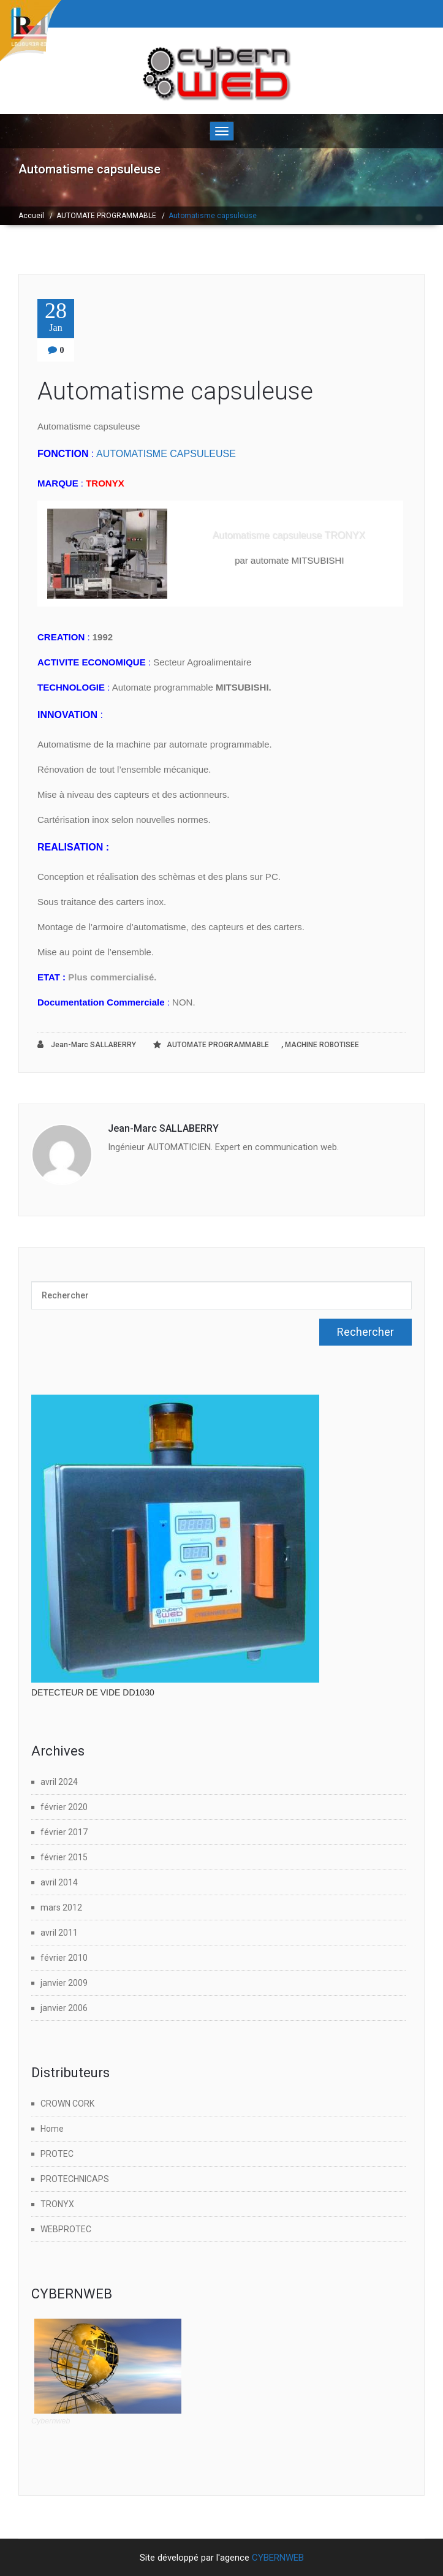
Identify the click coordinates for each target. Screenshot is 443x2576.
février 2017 (64, 1832)
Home (52, 2129)
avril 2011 (59, 1933)
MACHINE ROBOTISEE (322, 1044)
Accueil (31, 215)
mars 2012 (61, 1907)
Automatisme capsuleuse (175, 391)
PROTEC (57, 2154)
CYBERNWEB (278, 2557)
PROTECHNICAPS (74, 2179)
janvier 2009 (64, 1983)
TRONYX (57, 2204)
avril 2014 (59, 1882)
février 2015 (64, 1857)
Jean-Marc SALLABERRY (86, 1044)
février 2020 (64, 1807)
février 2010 (64, 1958)
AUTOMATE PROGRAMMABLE (106, 215)
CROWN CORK (67, 2103)
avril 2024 (59, 1782)
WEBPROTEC (65, 2229)
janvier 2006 (64, 2008)
